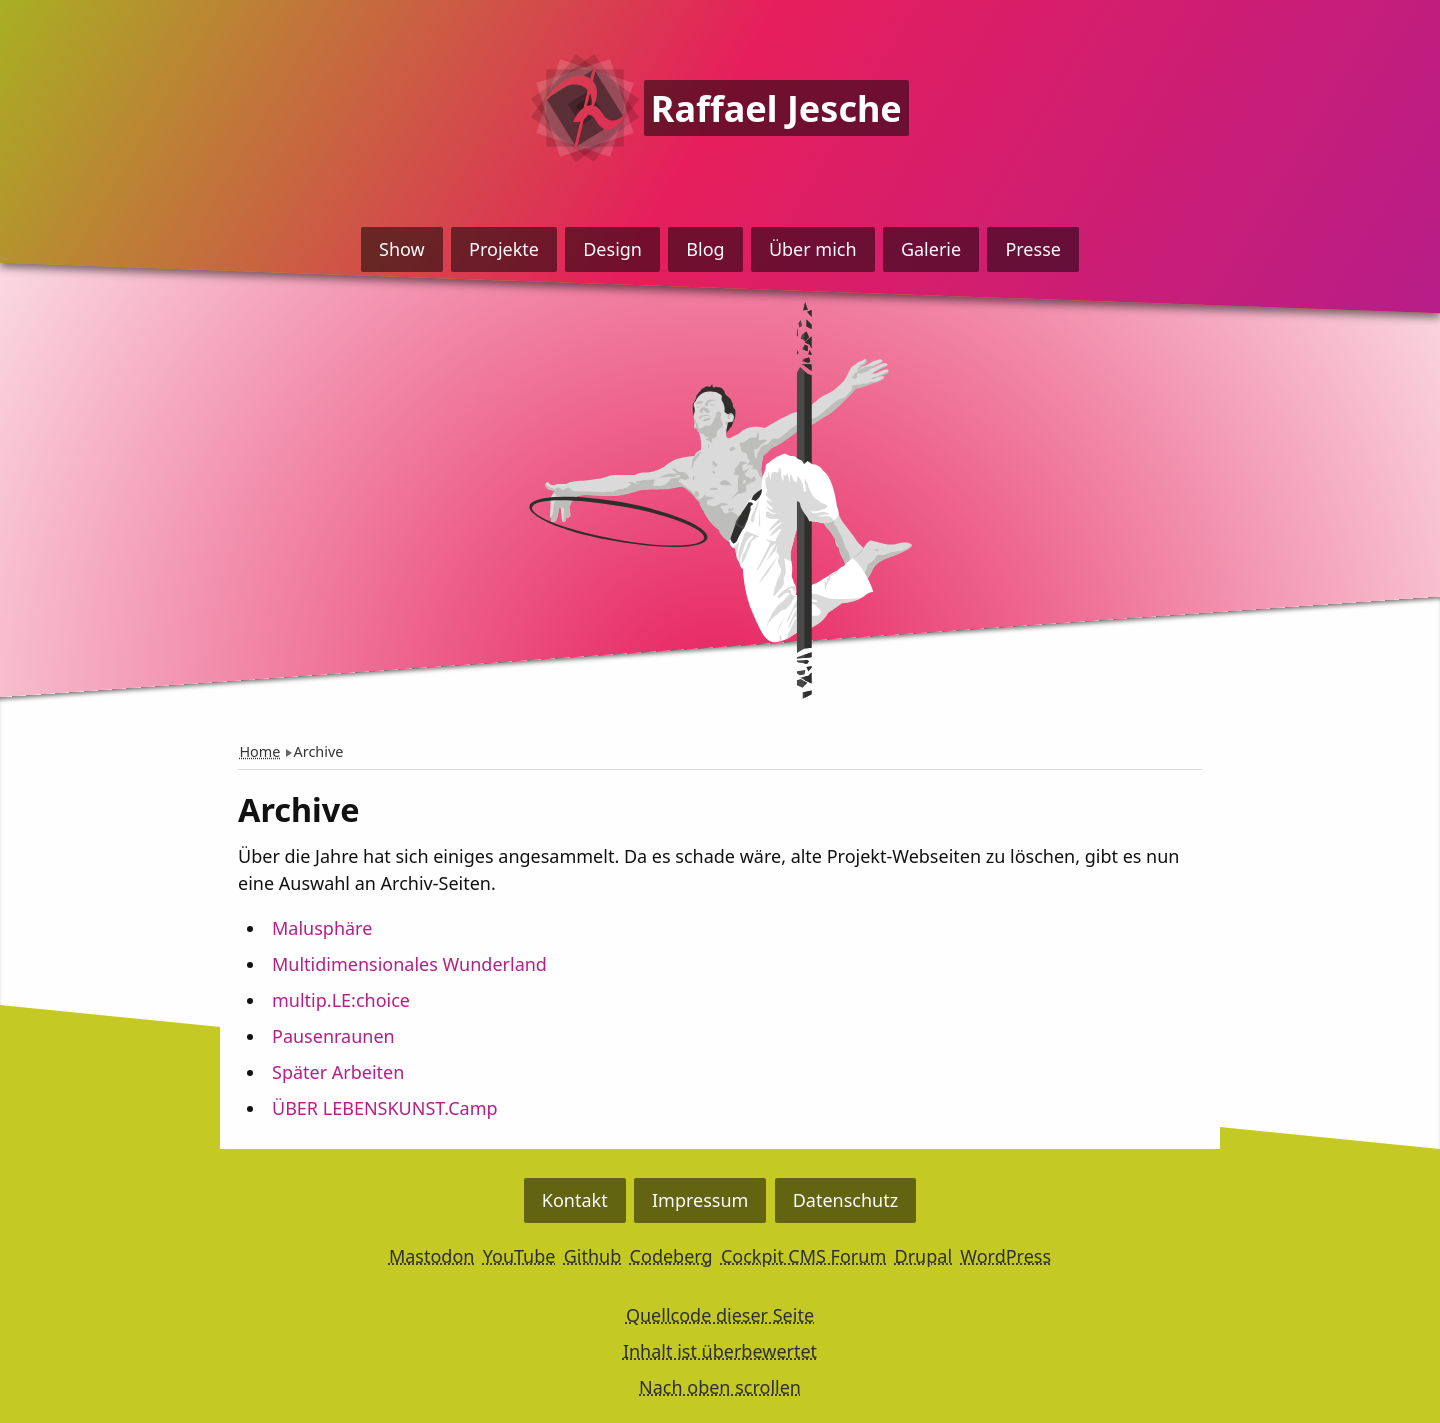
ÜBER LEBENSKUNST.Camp (385, 1108)
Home (259, 751)
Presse (1033, 249)
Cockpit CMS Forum (803, 1256)
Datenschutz (845, 1200)
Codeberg (671, 1256)
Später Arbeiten (338, 1072)
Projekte (504, 249)
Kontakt (575, 1200)
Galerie (931, 249)
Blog (705, 249)
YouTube (519, 1256)
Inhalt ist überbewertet (720, 1351)
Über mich (813, 249)
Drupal (924, 1256)
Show (402, 249)
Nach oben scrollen (720, 1387)
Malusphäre (322, 928)
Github (593, 1256)
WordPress (1005, 1256)
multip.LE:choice (341, 1000)
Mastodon (432, 1256)
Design (612, 249)
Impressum (700, 1200)
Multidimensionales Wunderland (409, 964)
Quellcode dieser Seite (720, 1315)
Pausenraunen (333, 1036)
